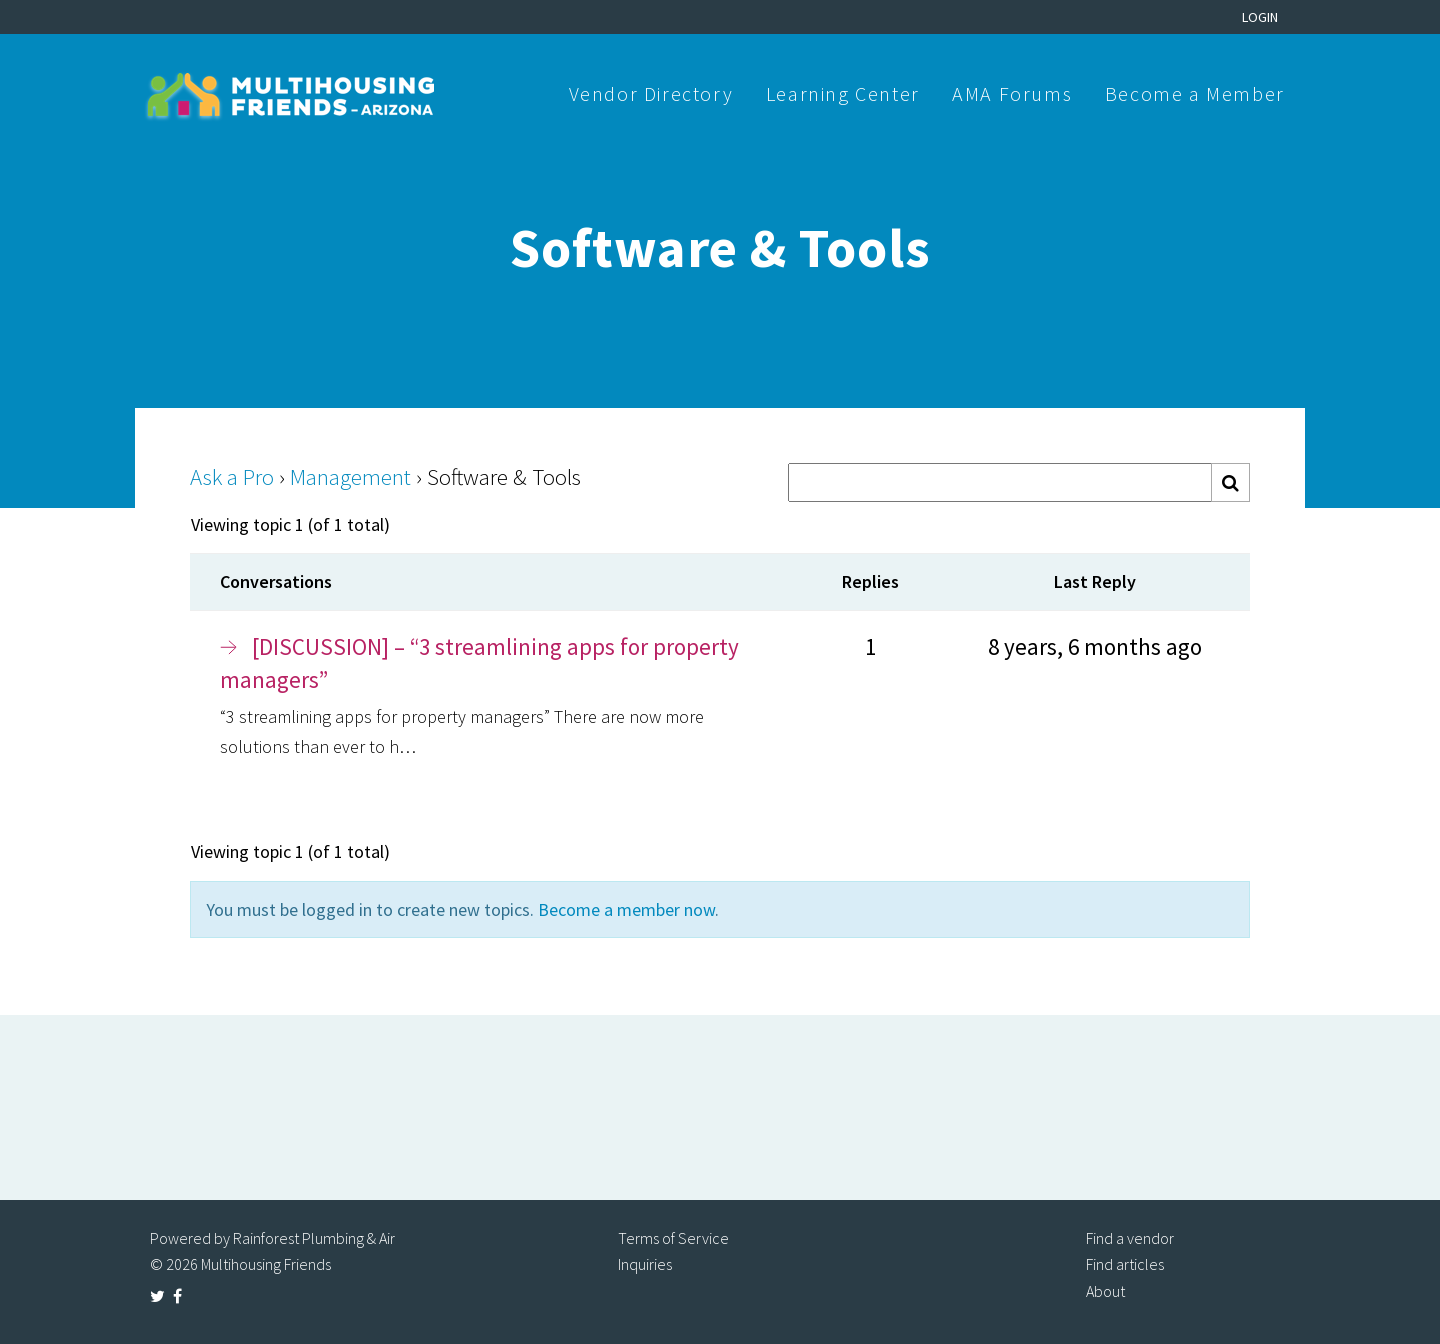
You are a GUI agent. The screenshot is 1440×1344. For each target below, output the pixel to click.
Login (1260, 17)
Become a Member (1195, 93)
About (1105, 1291)
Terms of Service (673, 1238)
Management (350, 476)
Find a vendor (1130, 1238)
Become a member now (626, 909)
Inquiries (645, 1264)
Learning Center (843, 93)
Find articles (1125, 1264)
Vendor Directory (651, 93)
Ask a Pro (232, 476)
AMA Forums (1012, 93)
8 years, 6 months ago (1095, 646)
